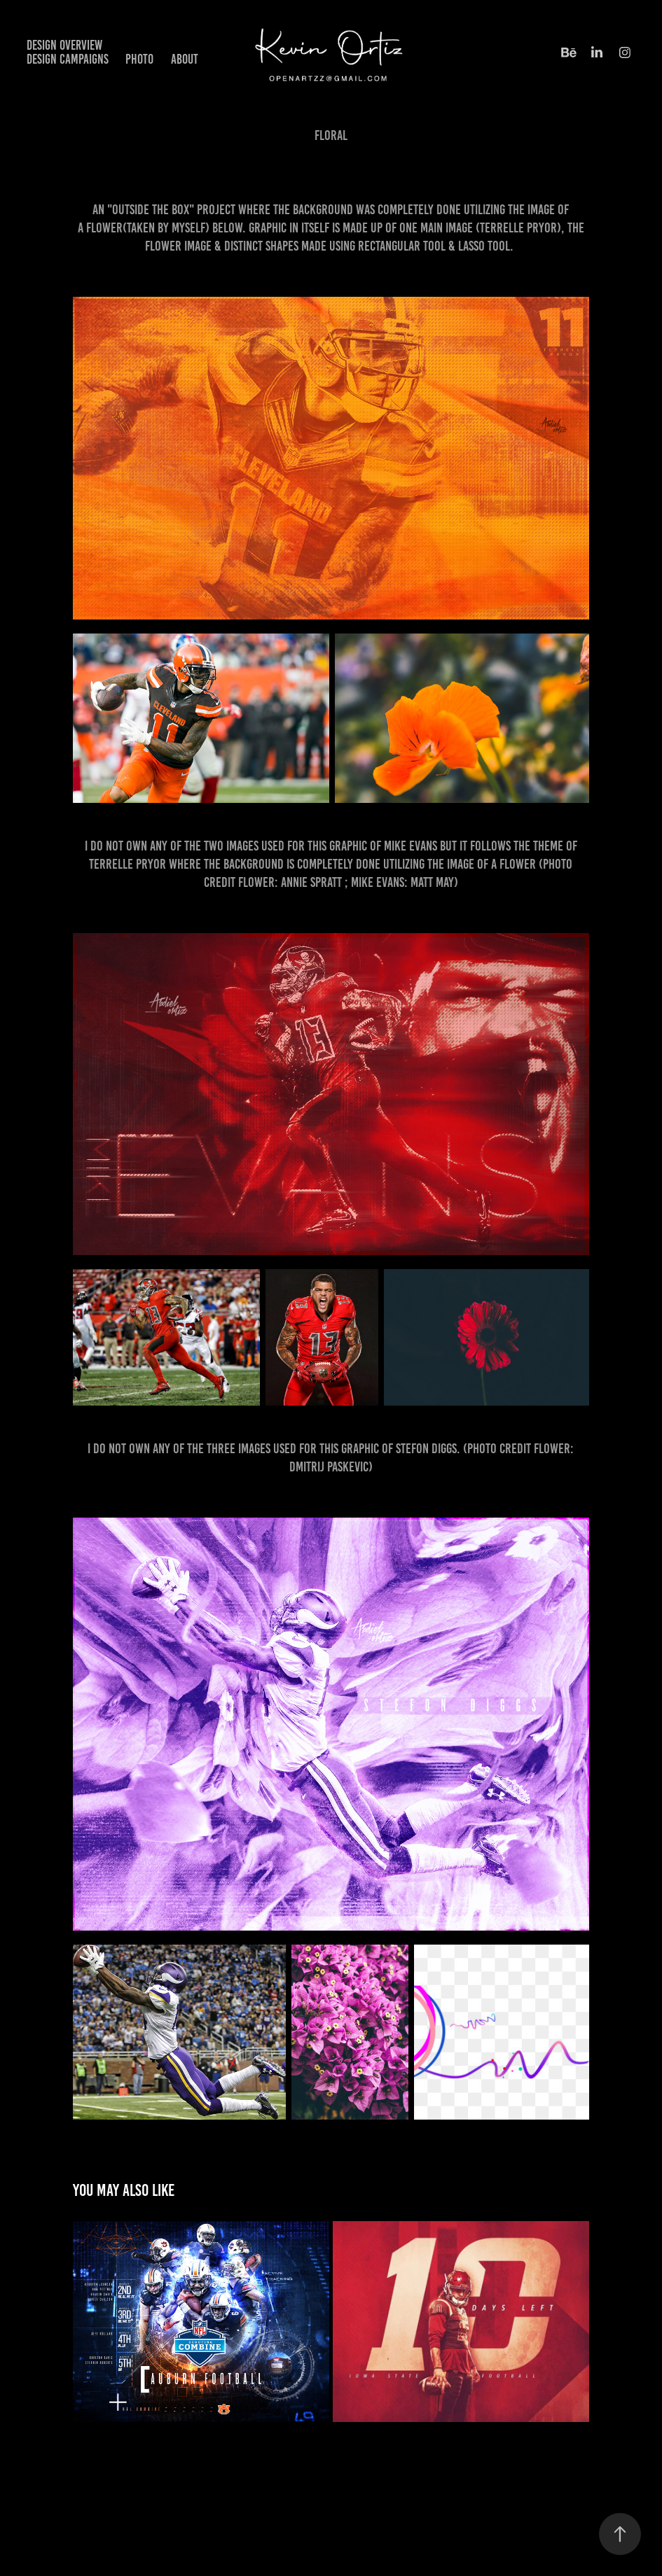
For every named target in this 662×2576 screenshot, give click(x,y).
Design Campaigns (68, 59)
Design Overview (64, 45)
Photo (139, 59)
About (184, 59)
